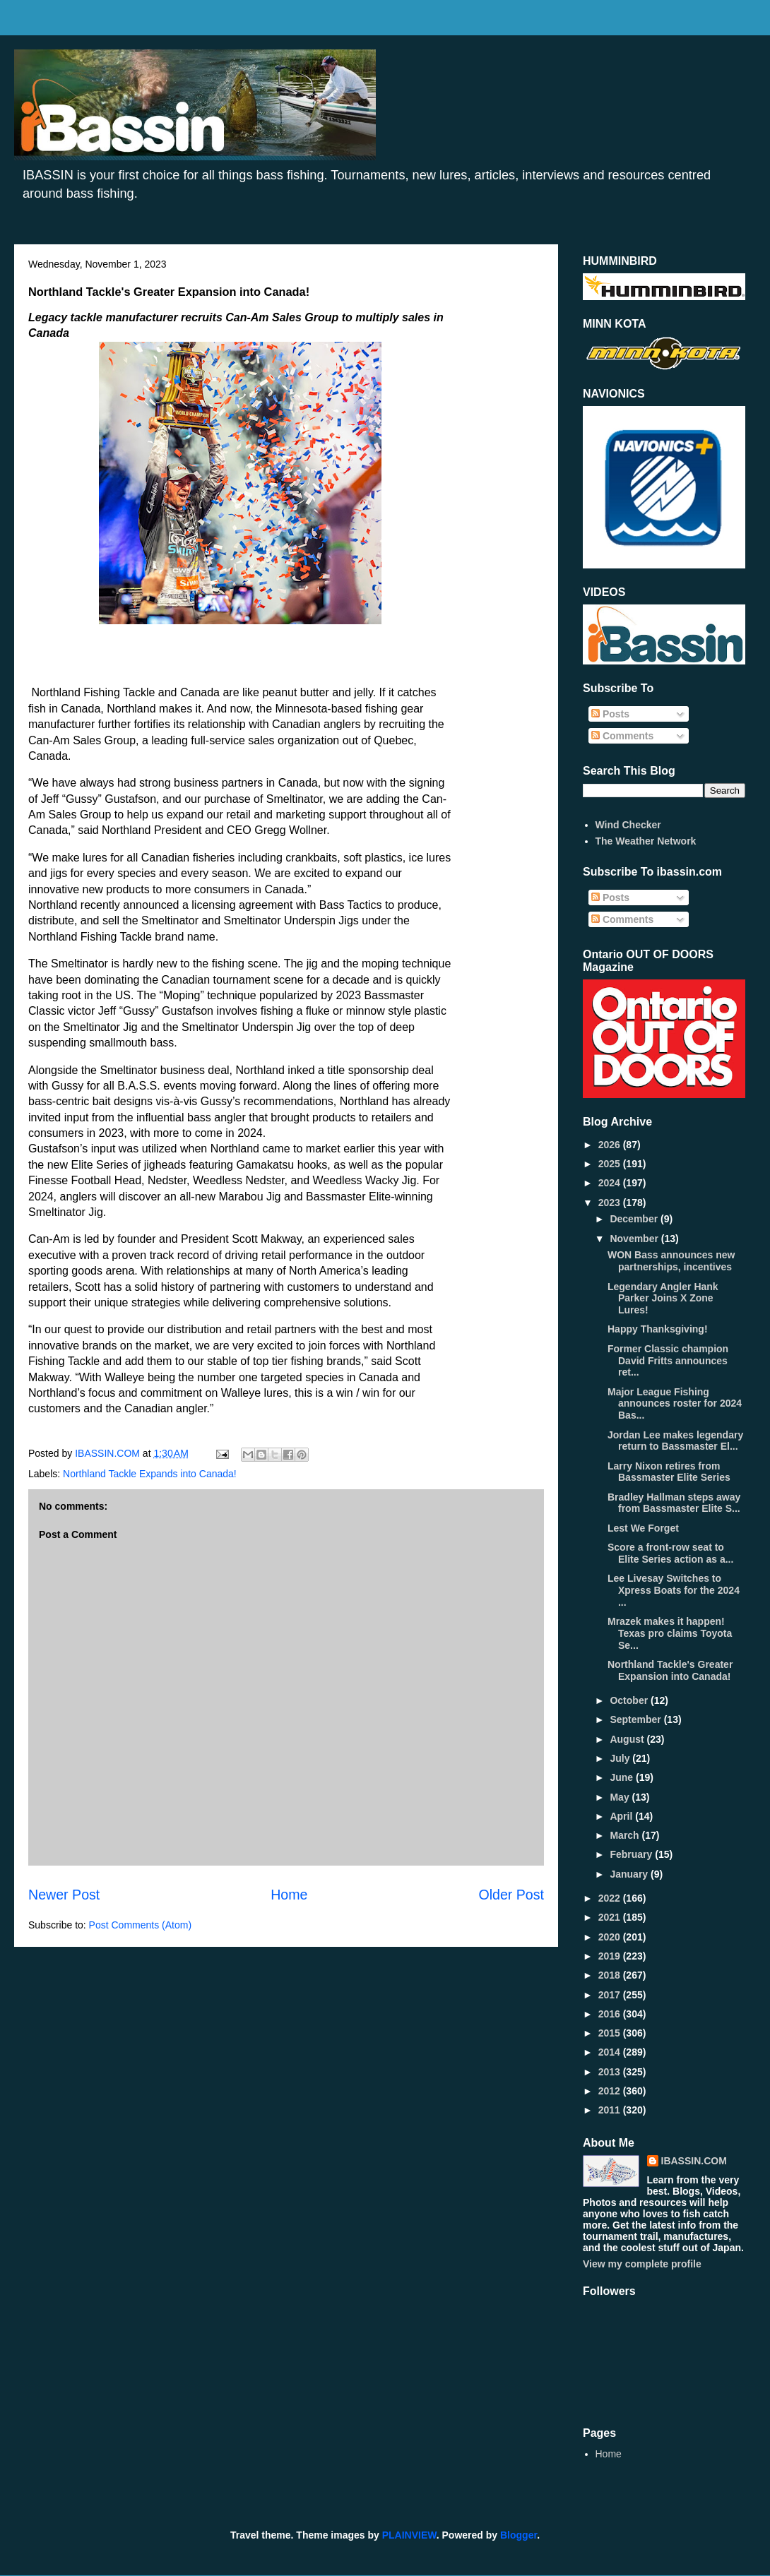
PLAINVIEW (409, 2535)
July (621, 1758)
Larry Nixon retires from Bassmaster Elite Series (669, 1472)
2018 (610, 1975)
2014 (610, 2052)
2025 (610, 1163)
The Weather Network (646, 841)
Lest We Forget (643, 1528)
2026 (610, 1144)
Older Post (511, 1894)
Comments (622, 735)
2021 (610, 1917)
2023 (610, 1202)
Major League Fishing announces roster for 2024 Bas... (675, 1403)
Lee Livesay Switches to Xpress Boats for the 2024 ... (674, 1590)
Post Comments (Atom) (140, 1925)
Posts (610, 714)
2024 (610, 1182)
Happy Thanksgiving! (658, 1329)
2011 (610, 2110)
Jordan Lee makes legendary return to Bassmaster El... (675, 1441)
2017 (610, 1994)
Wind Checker (628, 824)
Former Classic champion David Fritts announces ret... (668, 1360)
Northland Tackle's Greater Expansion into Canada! (670, 1670)
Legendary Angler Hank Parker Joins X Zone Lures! (663, 1298)
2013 (610, 2071)
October (630, 1700)
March (625, 1835)
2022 (610, 1898)
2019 (610, 1956)
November (635, 1238)
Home (289, 1894)
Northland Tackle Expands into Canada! (150, 1473)
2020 (610, 1937)
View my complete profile (642, 2264)
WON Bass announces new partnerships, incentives (671, 1260)
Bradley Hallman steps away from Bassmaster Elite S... (674, 1503)
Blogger (518, 2535)
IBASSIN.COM (109, 1453)
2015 (610, 2033)
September (636, 1719)
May (621, 1797)
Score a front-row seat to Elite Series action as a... (670, 1553)
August (628, 1739)
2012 (610, 2091)
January (630, 1874)
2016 (610, 2014)
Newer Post (64, 1894)
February (632, 1854)
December (635, 1218)
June (623, 1777)
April (622, 1816)
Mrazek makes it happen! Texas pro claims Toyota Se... (670, 1633)
